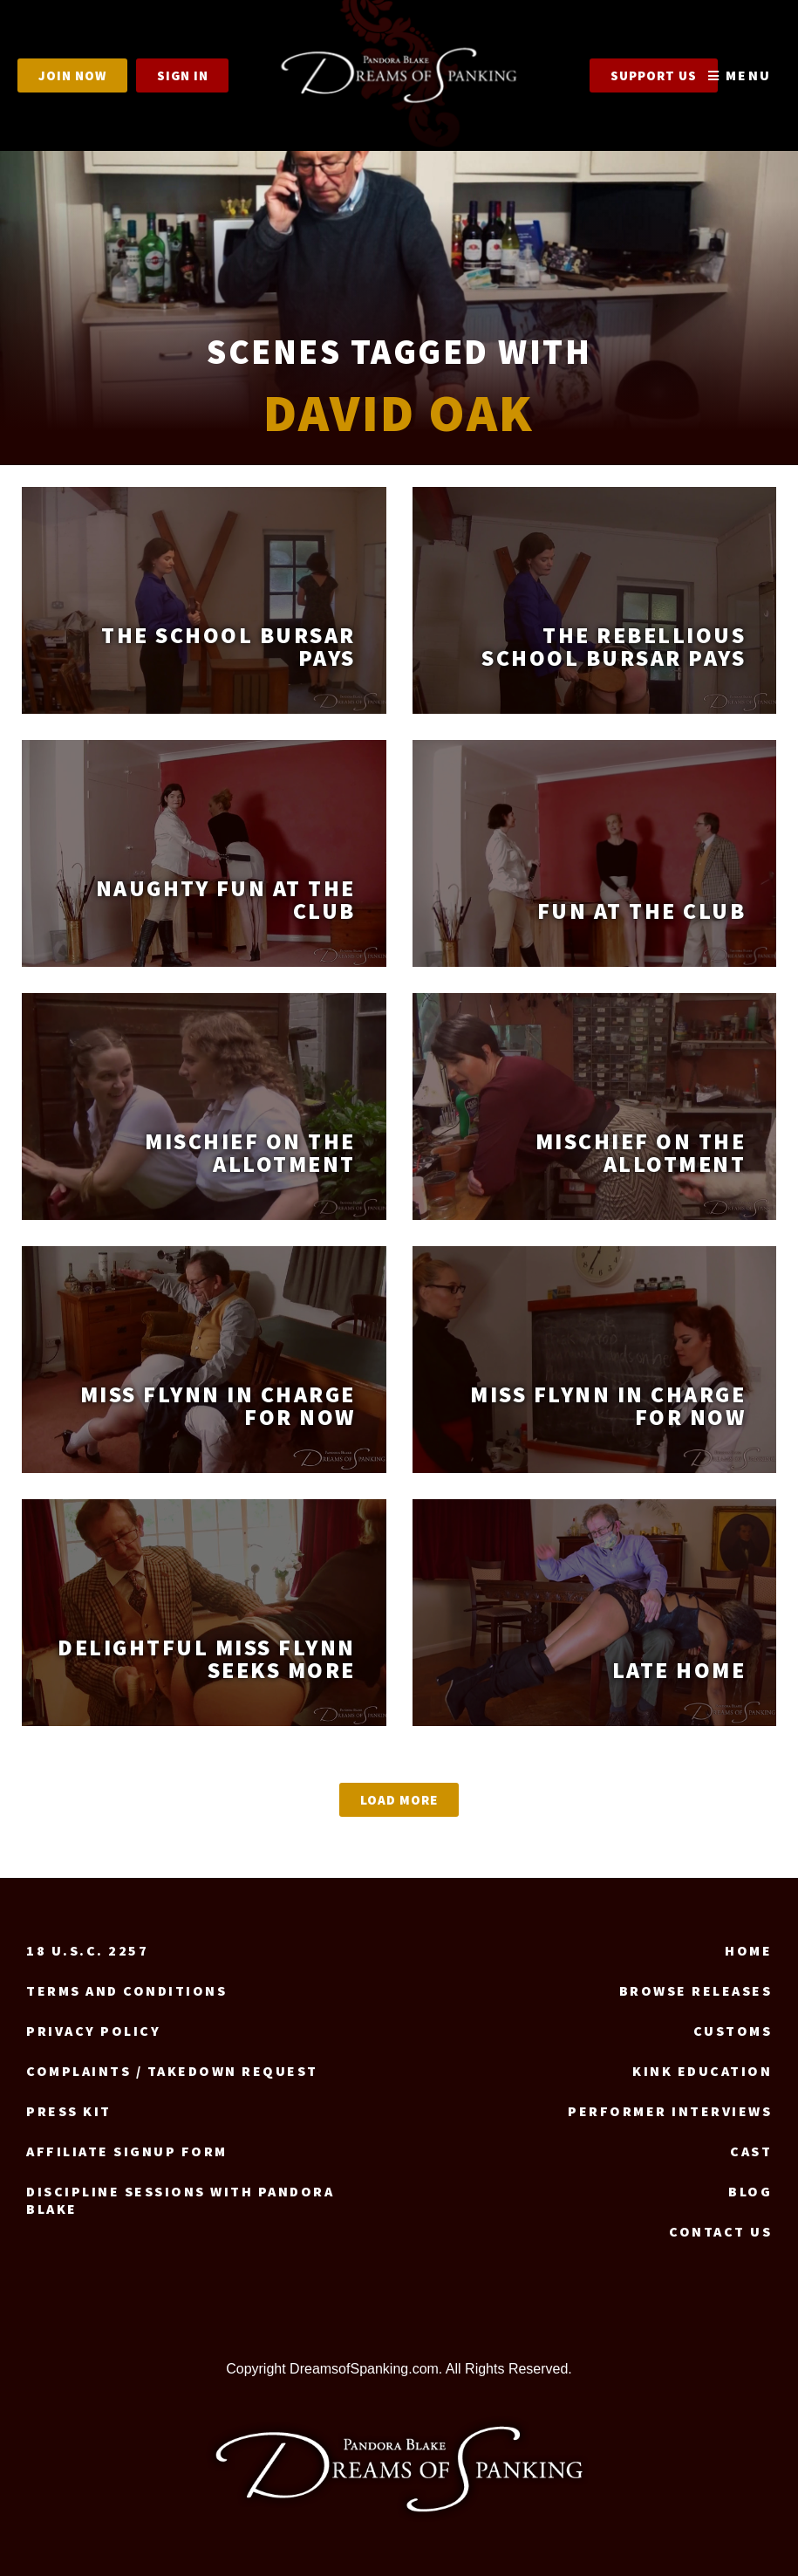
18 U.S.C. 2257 (87, 1950)
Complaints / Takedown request (172, 2070)
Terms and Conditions (126, 1990)
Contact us (720, 2231)
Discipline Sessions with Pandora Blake (180, 2199)
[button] (399, 1800)
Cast (751, 2151)
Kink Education (702, 2070)
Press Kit (69, 2111)
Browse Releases (696, 1990)
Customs (733, 2030)
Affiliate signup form (127, 2151)
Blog (750, 2191)
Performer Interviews (670, 2111)
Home (748, 1950)
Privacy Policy (93, 2030)
